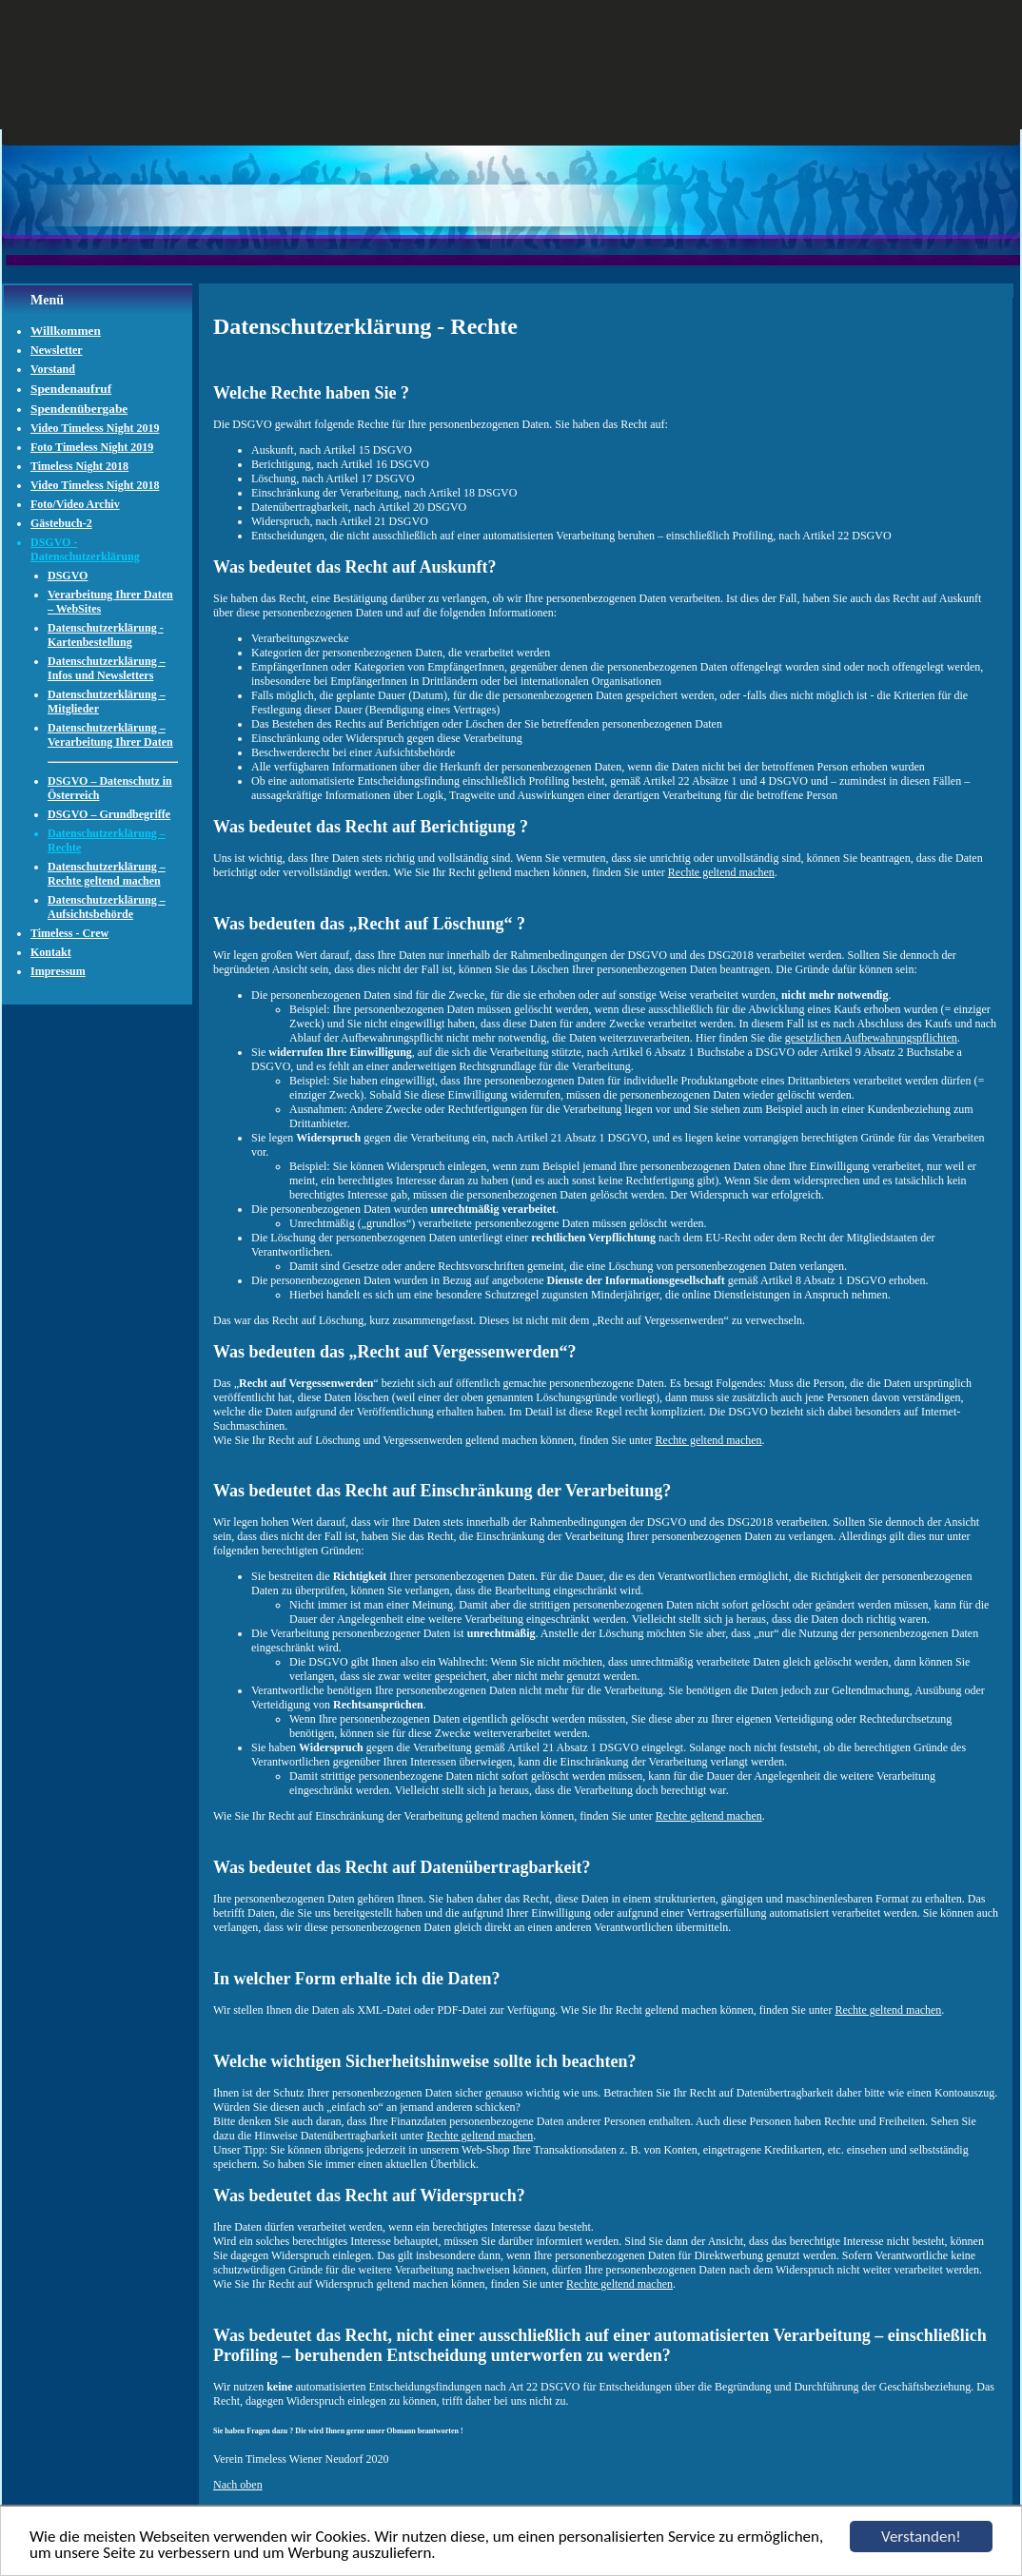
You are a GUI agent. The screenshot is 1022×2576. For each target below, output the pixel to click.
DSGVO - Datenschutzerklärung (85, 549)
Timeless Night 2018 (79, 466)
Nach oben (238, 2484)
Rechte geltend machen (721, 872)
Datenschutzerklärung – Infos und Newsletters (107, 668)
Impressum (58, 971)
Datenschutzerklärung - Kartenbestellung (106, 635)
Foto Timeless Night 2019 (91, 447)
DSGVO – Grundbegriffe (109, 814)
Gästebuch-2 (61, 523)
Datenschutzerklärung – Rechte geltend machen (107, 874)
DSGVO (68, 575)
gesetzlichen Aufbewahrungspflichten (871, 1037)
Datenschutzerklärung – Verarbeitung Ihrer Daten (110, 735)
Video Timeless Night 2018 (94, 485)
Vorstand (52, 369)
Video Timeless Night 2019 (94, 428)
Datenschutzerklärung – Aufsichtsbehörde (107, 907)
